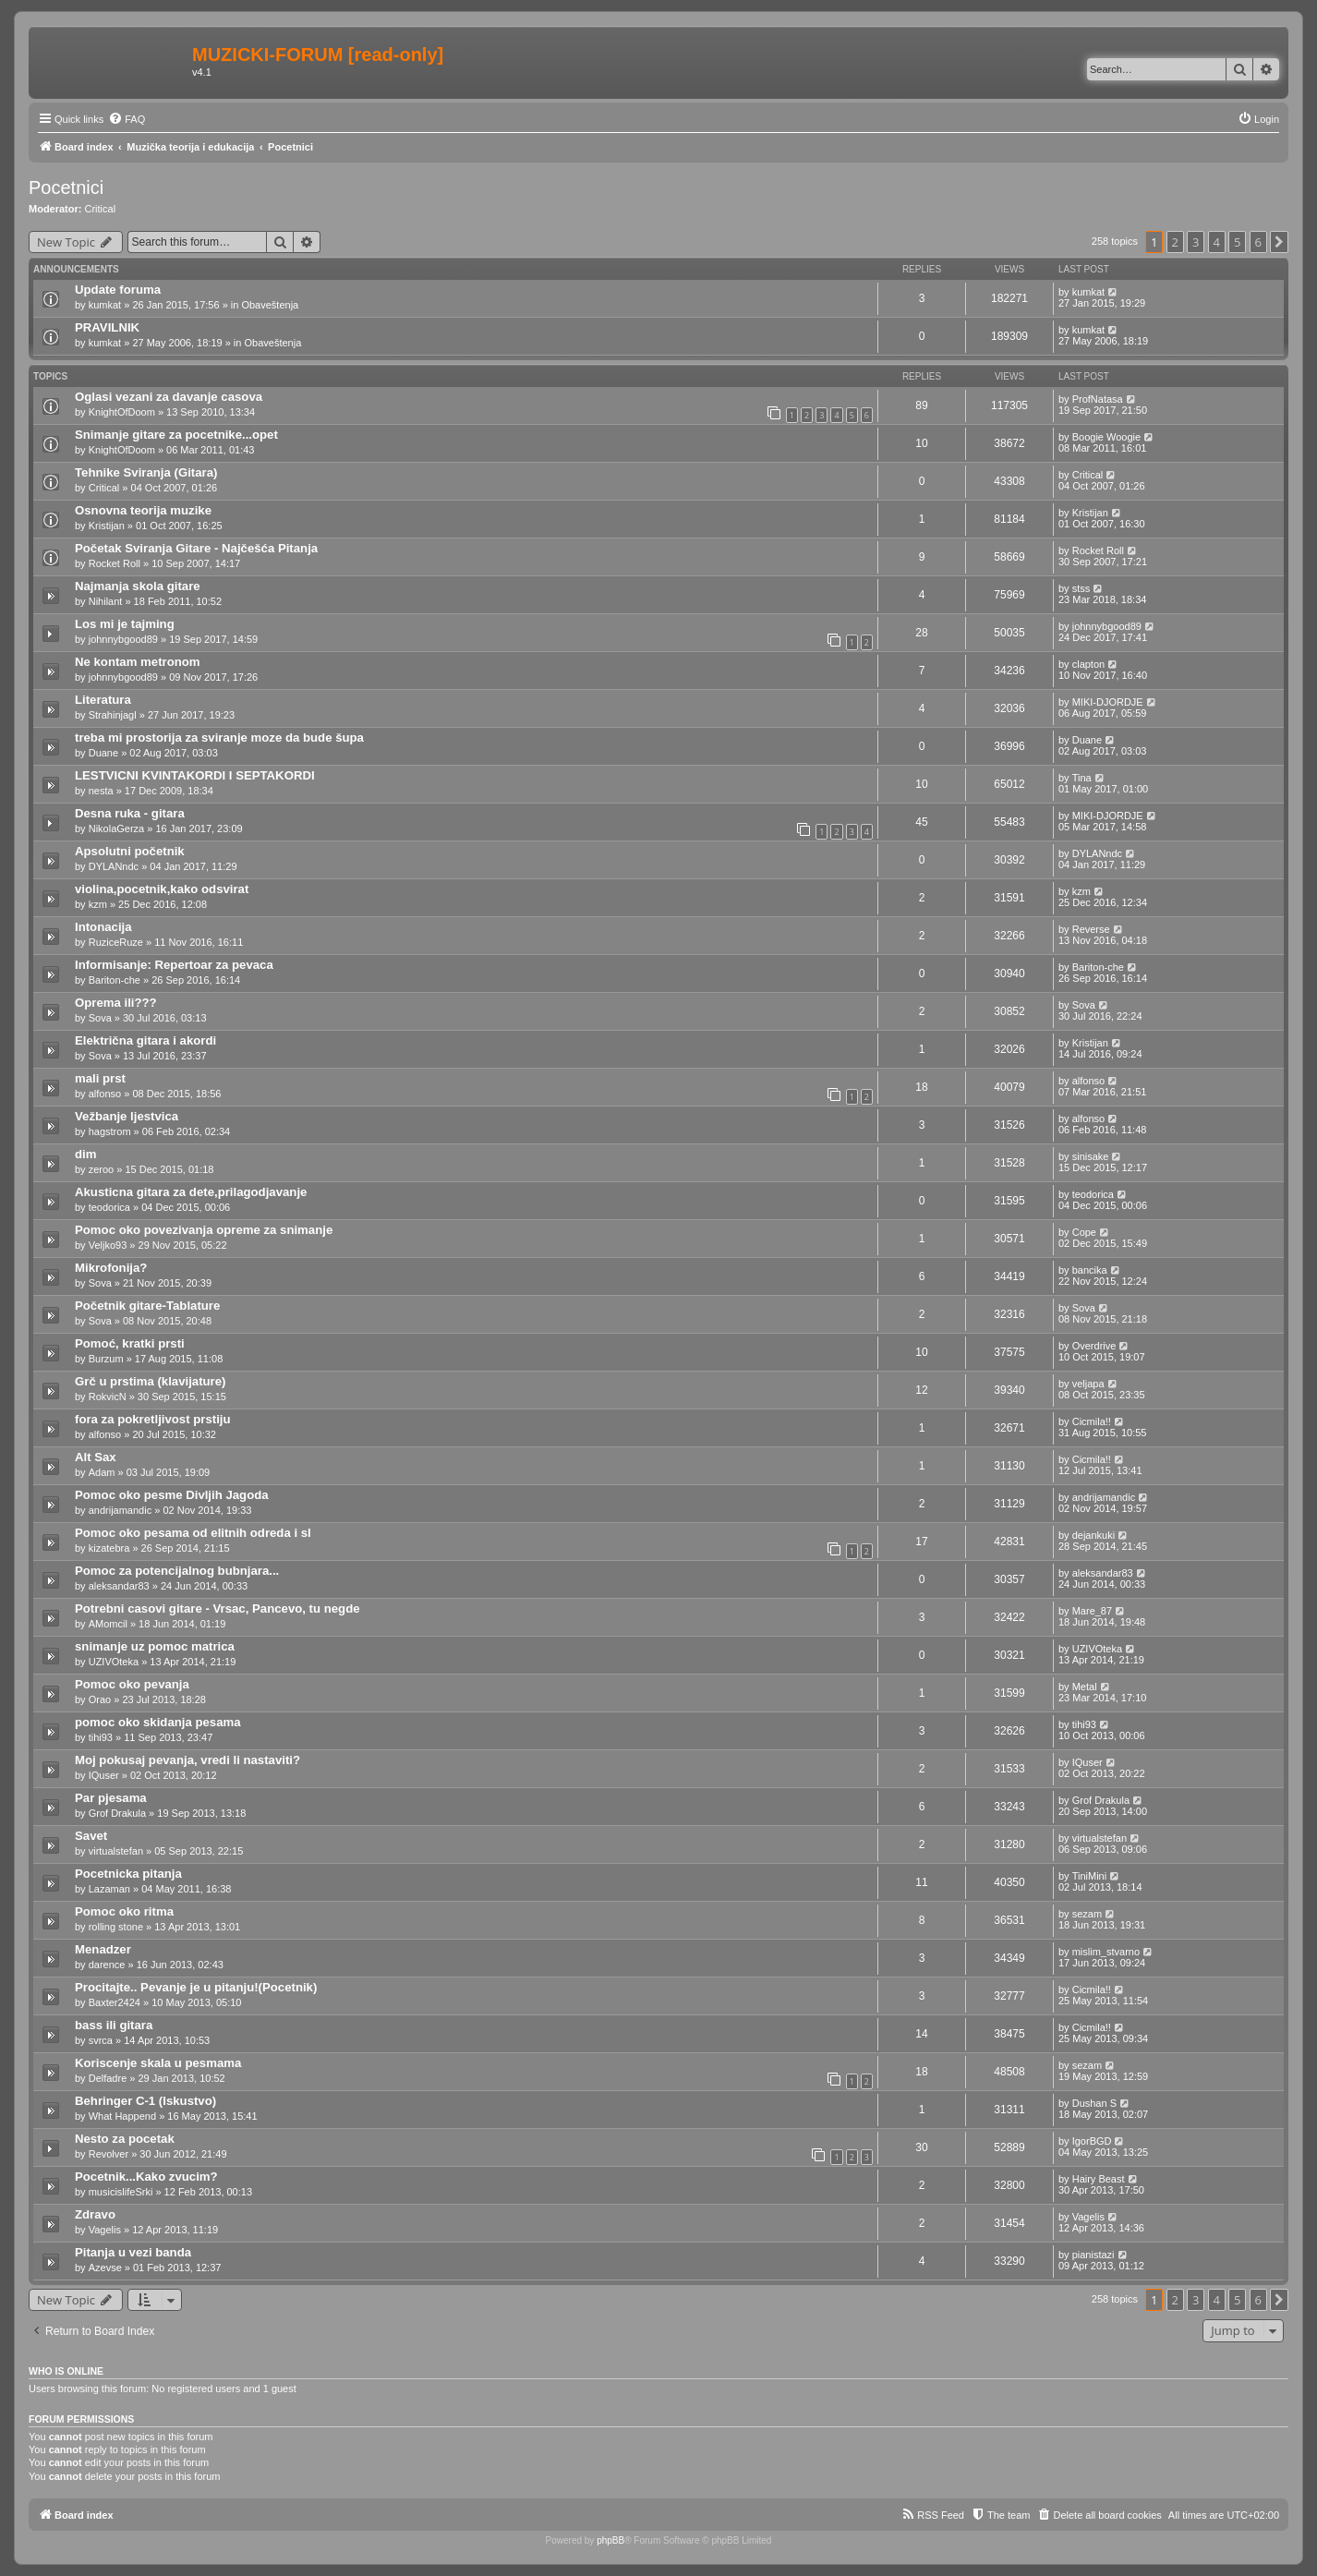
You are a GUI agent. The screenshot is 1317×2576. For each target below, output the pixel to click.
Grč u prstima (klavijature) (150, 1381)
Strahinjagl (113, 714)
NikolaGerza (117, 828)
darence (107, 1964)
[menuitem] (126, 119)
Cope (1084, 1232)
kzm (98, 904)
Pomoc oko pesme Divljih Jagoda (172, 1495)
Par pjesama (111, 1798)
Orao (100, 1699)
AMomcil (108, 1623)
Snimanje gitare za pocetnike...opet (176, 434)
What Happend (122, 2116)
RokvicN (108, 1396)
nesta (101, 790)
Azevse (105, 2267)
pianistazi (1093, 2254)
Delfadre (108, 2078)
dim (85, 1154)
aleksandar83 (119, 1585)
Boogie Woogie (1106, 436)
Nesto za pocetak (125, 2139)
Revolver (108, 2153)
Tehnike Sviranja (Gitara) (146, 472)
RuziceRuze (116, 942)
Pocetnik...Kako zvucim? (146, 2176)
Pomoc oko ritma (124, 1911)
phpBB (610, 2540)
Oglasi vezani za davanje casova (168, 397)
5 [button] (1237, 242)
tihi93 (101, 1737)
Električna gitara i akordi (145, 1040)
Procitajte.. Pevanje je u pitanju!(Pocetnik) (196, 1987)
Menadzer (103, 1949)
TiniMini (1089, 1875)
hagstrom (110, 1131)
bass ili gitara (113, 2025)
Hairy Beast (1098, 2178)
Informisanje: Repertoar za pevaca (174, 965)
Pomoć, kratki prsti (130, 1343)
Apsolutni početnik (130, 851)
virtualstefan (116, 1850)
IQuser (104, 1775)
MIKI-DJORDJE (1107, 701)
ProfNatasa (1097, 399)
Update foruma (118, 289)
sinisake (1090, 1156)
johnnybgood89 (123, 639)
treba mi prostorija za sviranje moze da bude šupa (219, 737)
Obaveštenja (269, 304)
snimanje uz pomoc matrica (155, 1646)
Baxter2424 (114, 2002)
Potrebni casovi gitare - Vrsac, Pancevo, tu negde (217, 1608)
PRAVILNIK (107, 327)
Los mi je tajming (125, 624)
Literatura (103, 700)
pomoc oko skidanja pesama (158, 1722)
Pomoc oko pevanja (132, 1684)
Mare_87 (1092, 1610)
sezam (1087, 1913)
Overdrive (1094, 1345)
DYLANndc (114, 866)
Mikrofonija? (111, 1268)
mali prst (100, 1078)
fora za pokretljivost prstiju (153, 1419)
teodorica (109, 1207)
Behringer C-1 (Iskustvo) (145, 2101)
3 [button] (1195, 242)
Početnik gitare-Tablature (147, 1305)
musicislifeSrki (121, 2191)
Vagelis (105, 2229)
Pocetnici (66, 187)
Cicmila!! (1091, 1421)
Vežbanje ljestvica (126, 1116)
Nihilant (106, 601)
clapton (1088, 664)
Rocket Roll (114, 563)
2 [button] (1175, 242)
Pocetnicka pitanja (128, 1874)
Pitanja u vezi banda (133, 2252)
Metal (1084, 1686)
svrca (101, 2040)
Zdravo (95, 2214)
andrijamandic (120, 1510)
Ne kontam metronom (137, 662)
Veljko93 (108, 1245)
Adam (102, 1472)
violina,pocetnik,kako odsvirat (161, 889)
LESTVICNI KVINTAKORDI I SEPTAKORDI (195, 775)
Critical (100, 208)
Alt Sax (95, 1457)
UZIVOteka (114, 1661)
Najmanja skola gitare (137, 586)
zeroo (102, 1169)
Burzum (106, 1358)
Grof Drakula (117, 1813)
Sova (100, 1017)
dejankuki (1093, 1535)
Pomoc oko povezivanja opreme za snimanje (203, 1230)
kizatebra (109, 1548)
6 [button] (1258, 242)
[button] (1279, 242)
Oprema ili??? (116, 1003)
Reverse (1091, 929)
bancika (1089, 1270)
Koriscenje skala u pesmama (158, 2063)
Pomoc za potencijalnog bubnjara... (177, 1571)
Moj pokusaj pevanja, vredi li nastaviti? (187, 1760)
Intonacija (103, 927)
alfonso (105, 1093)
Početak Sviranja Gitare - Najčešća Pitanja (196, 548)
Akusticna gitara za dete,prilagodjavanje (191, 1192)
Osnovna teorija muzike (143, 510)
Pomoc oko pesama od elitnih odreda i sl (193, 1533)
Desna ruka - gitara (130, 813)
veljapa (1088, 1383)
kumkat (105, 304)
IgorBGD (1092, 2141)
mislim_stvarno (1106, 1951)
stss (1081, 588)
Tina (1082, 777)
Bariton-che (114, 980)
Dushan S (1094, 2103)
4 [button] (1217, 242)
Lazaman (109, 1888)
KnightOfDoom (122, 411)
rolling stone (116, 1926)
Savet (91, 1836)
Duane (103, 752)
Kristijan (107, 525)
